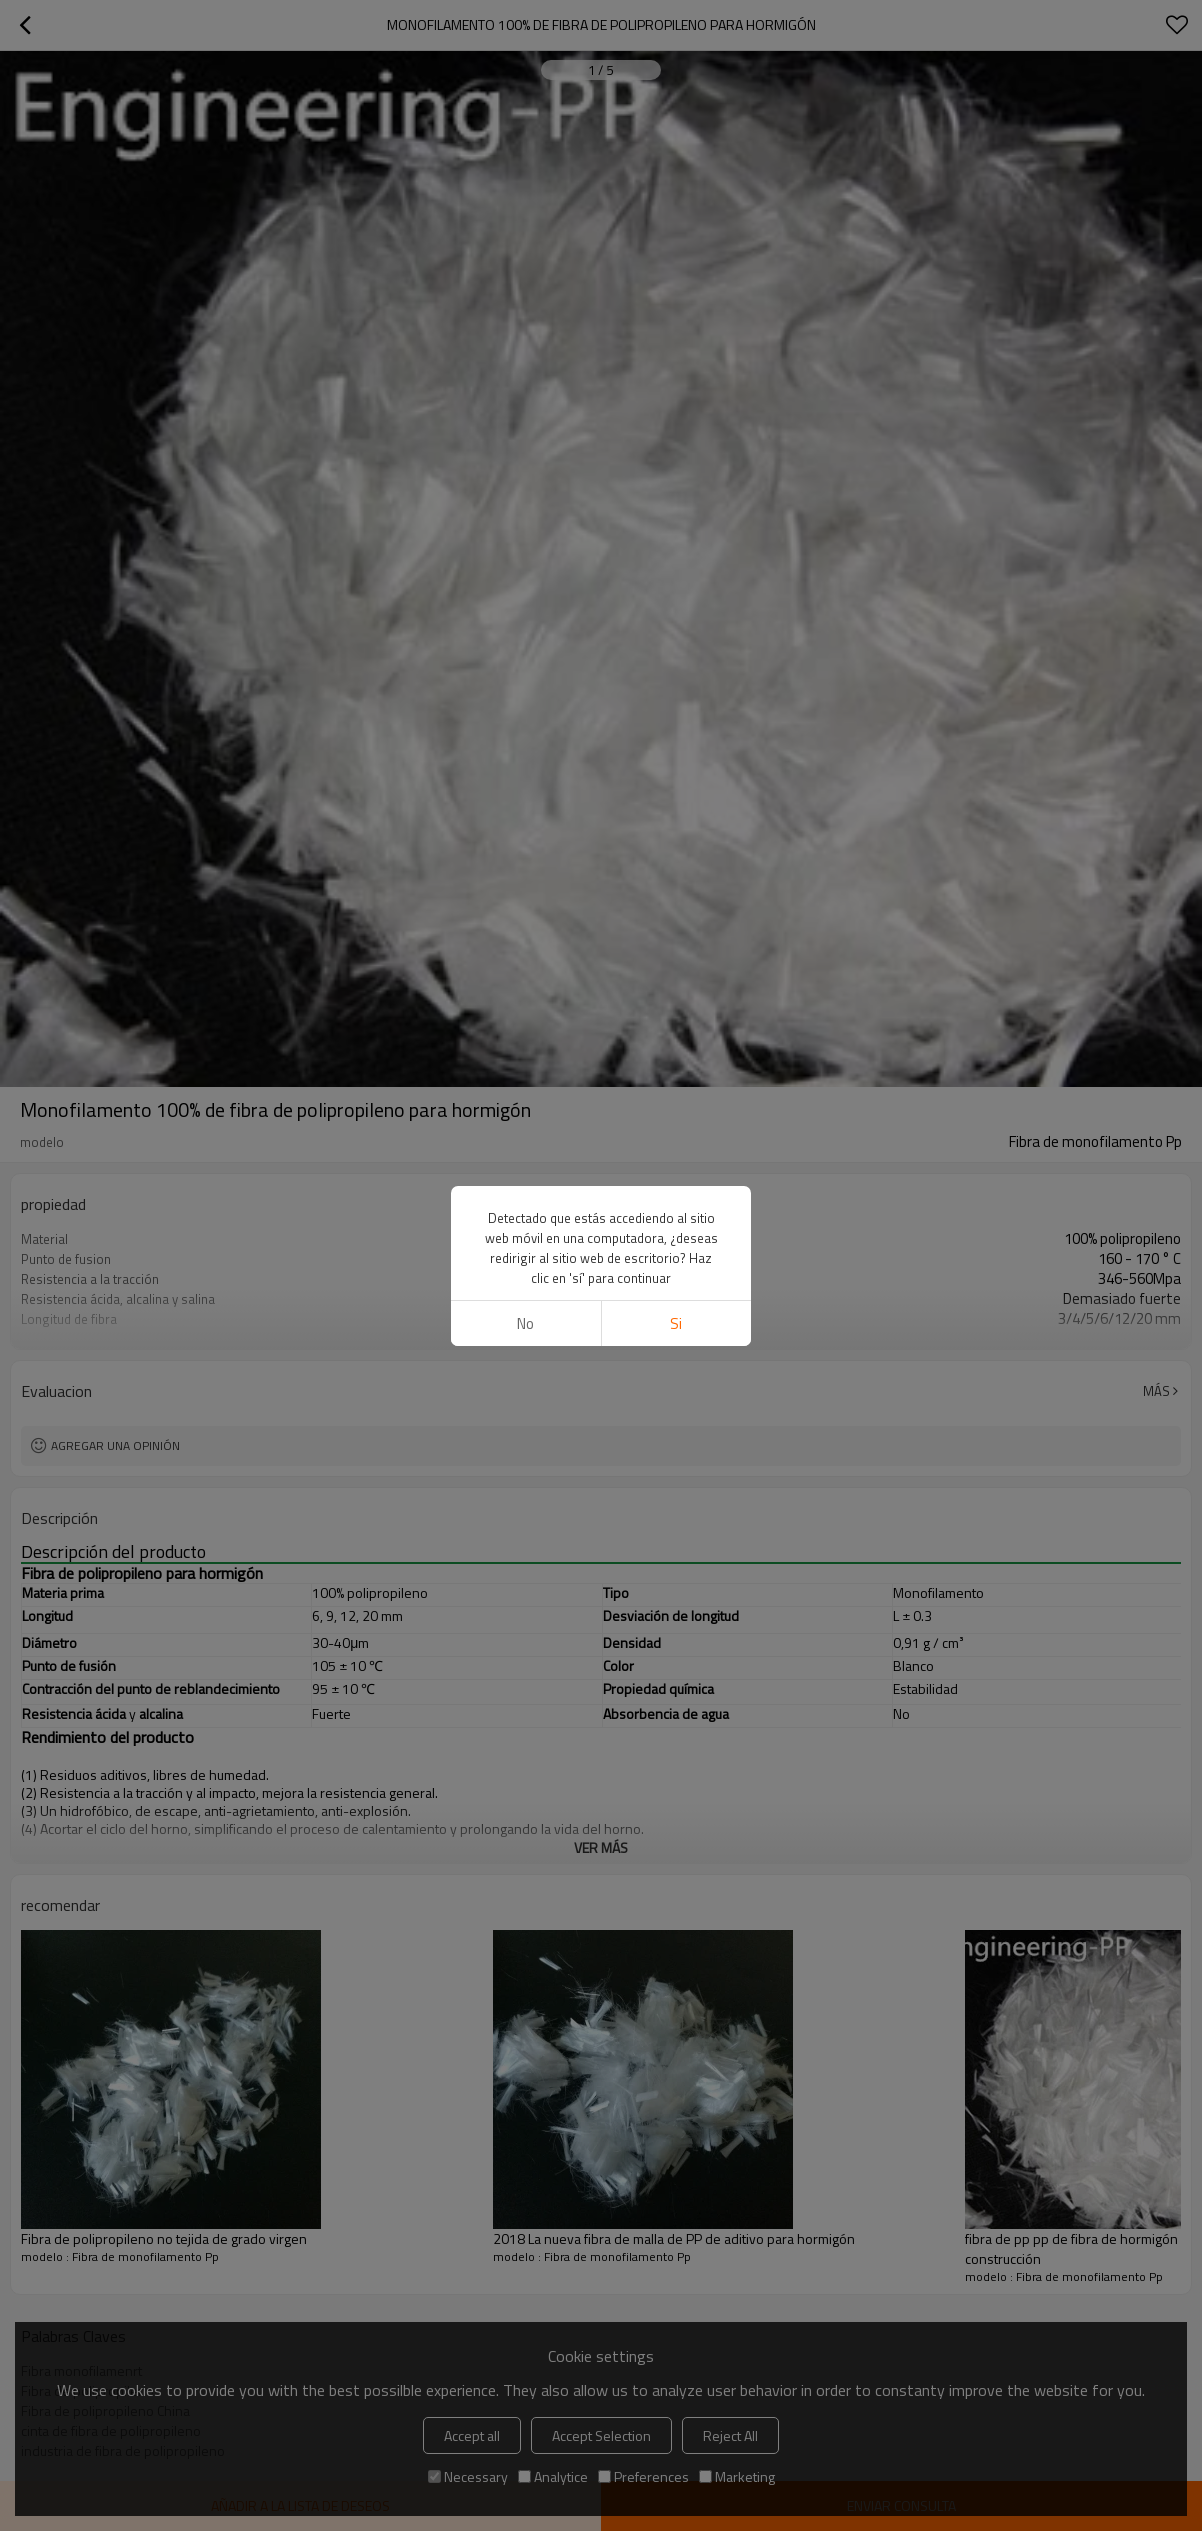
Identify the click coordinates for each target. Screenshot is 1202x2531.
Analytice (553, 2476)
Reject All (730, 2435)
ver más (601, 1333)
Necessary (468, 2476)
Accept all (472, 2435)
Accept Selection (601, 2435)
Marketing (737, 2476)
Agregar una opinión (115, 1445)
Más (1156, 1391)
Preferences (643, 2476)
